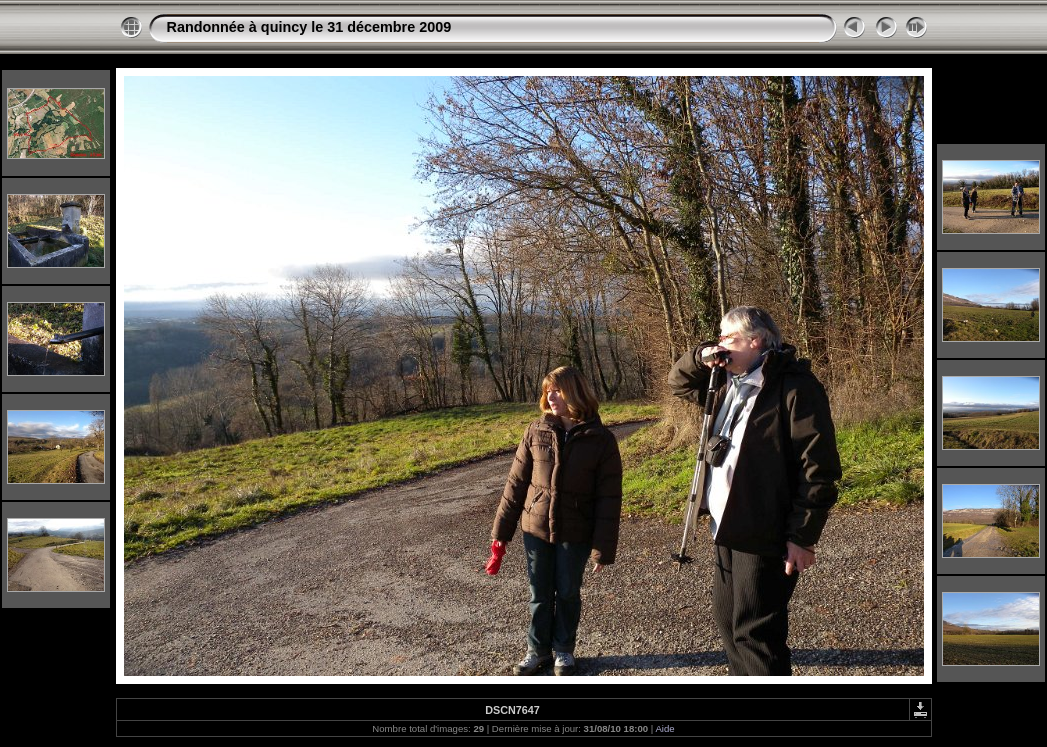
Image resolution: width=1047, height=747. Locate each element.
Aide (664, 728)
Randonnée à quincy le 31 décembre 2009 (309, 27)
